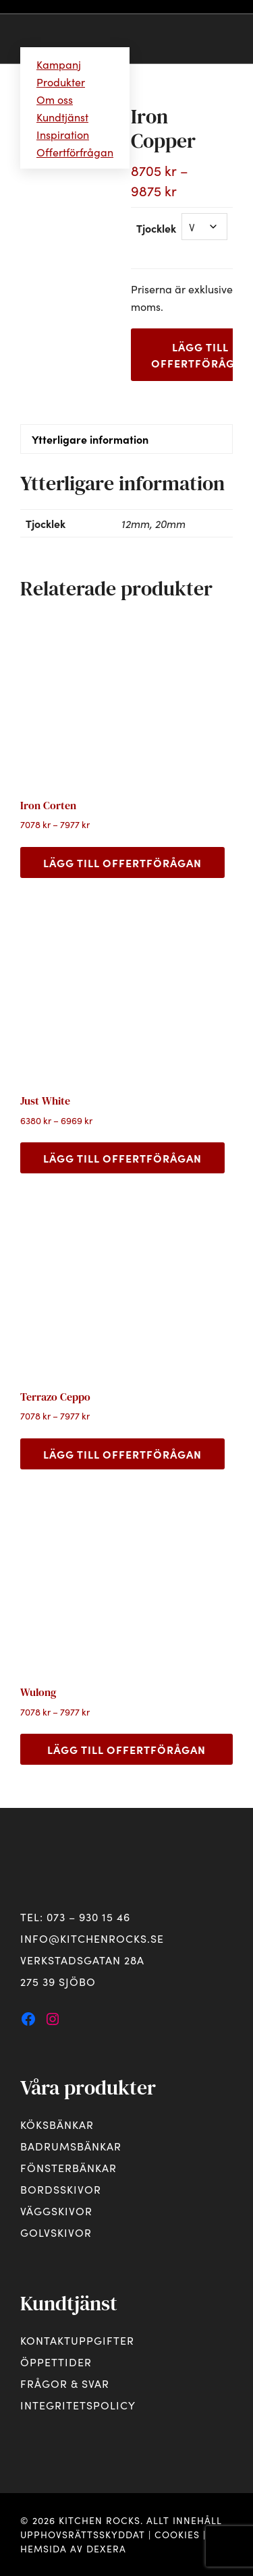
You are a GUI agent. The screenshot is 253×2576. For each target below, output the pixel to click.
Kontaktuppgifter (77, 2340)
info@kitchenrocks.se (92, 1938)
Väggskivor (56, 2210)
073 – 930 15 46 (88, 1916)
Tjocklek (156, 228)
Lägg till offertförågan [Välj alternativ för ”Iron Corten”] (122, 862)
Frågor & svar (64, 2383)
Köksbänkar (57, 2124)
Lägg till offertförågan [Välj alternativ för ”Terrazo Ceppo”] (122, 1453)
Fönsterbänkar (68, 2167)
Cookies (177, 2534)
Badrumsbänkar (70, 2145)
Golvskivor (56, 2232)
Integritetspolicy (78, 2404)
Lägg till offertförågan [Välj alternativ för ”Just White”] (122, 1157)
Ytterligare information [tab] (90, 439)
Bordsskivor (60, 2189)
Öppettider (56, 2361)
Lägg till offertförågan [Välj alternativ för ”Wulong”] (126, 1749)
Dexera (106, 2548)
